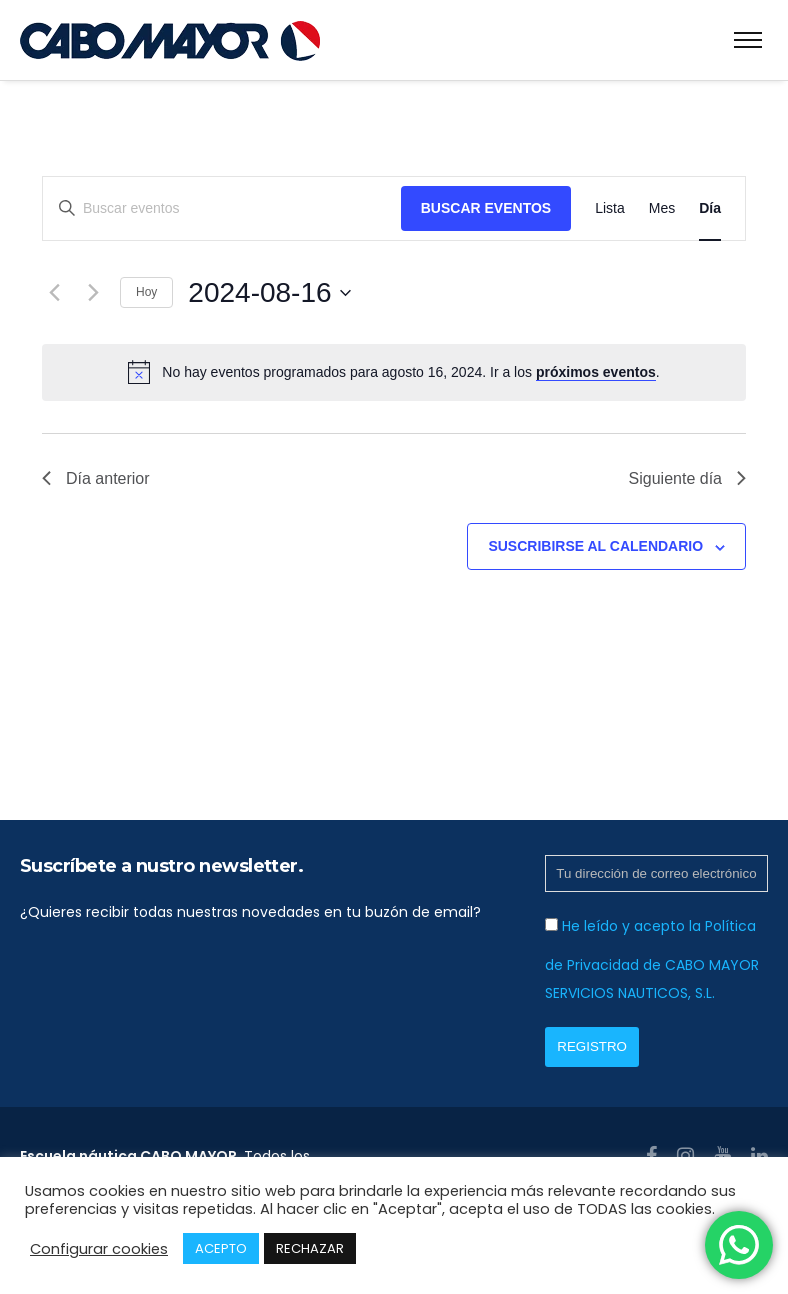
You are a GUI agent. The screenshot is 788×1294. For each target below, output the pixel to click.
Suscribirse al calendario (595, 546)
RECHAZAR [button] (310, 1248)
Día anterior (96, 478)
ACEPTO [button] (221, 1248)
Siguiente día (687, 478)
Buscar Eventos (486, 208)
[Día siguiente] (93, 293)
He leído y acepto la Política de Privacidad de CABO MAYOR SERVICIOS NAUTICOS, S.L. (652, 959)
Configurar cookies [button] (99, 1249)
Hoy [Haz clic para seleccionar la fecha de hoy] (146, 292)
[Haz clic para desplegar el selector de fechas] (269, 293)
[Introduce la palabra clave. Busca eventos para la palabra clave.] (222, 208)
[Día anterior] (54, 293)
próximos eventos (596, 372)
